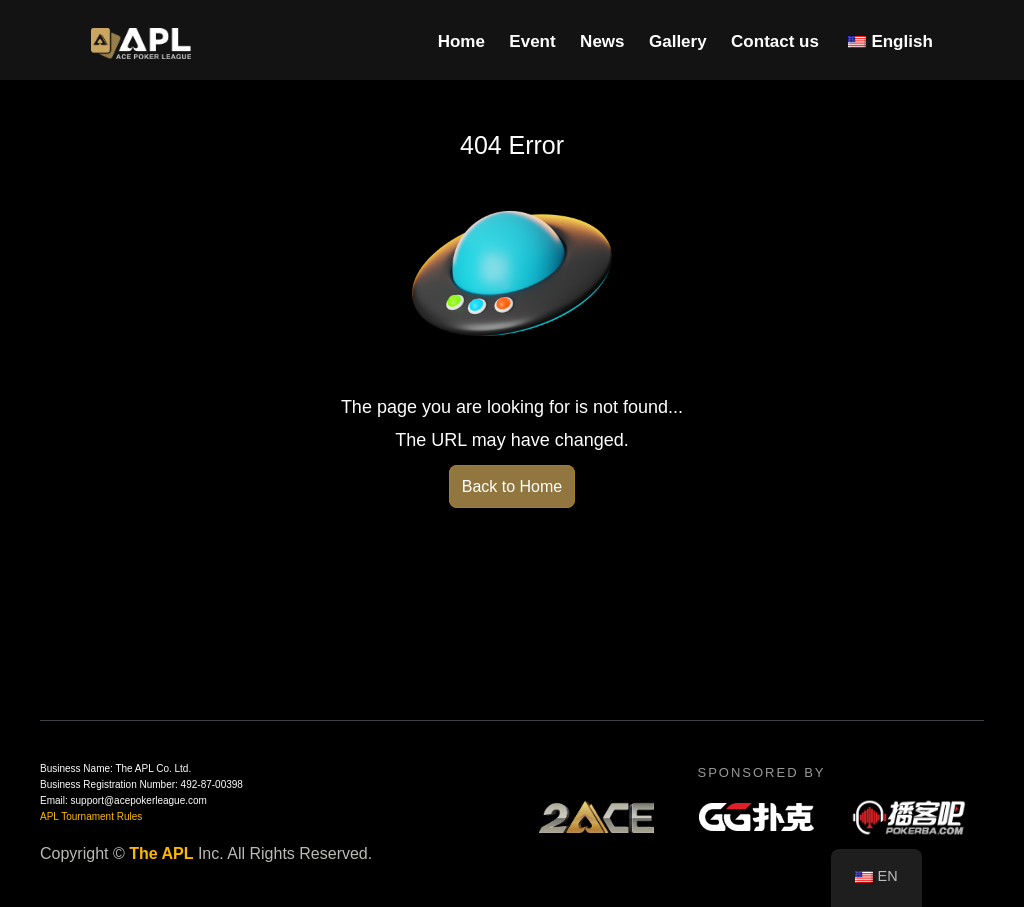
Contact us (775, 41)
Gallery (678, 41)
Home (461, 41)
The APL (161, 853)
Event (532, 41)
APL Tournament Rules (91, 816)
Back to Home (512, 486)
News (602, 41)
